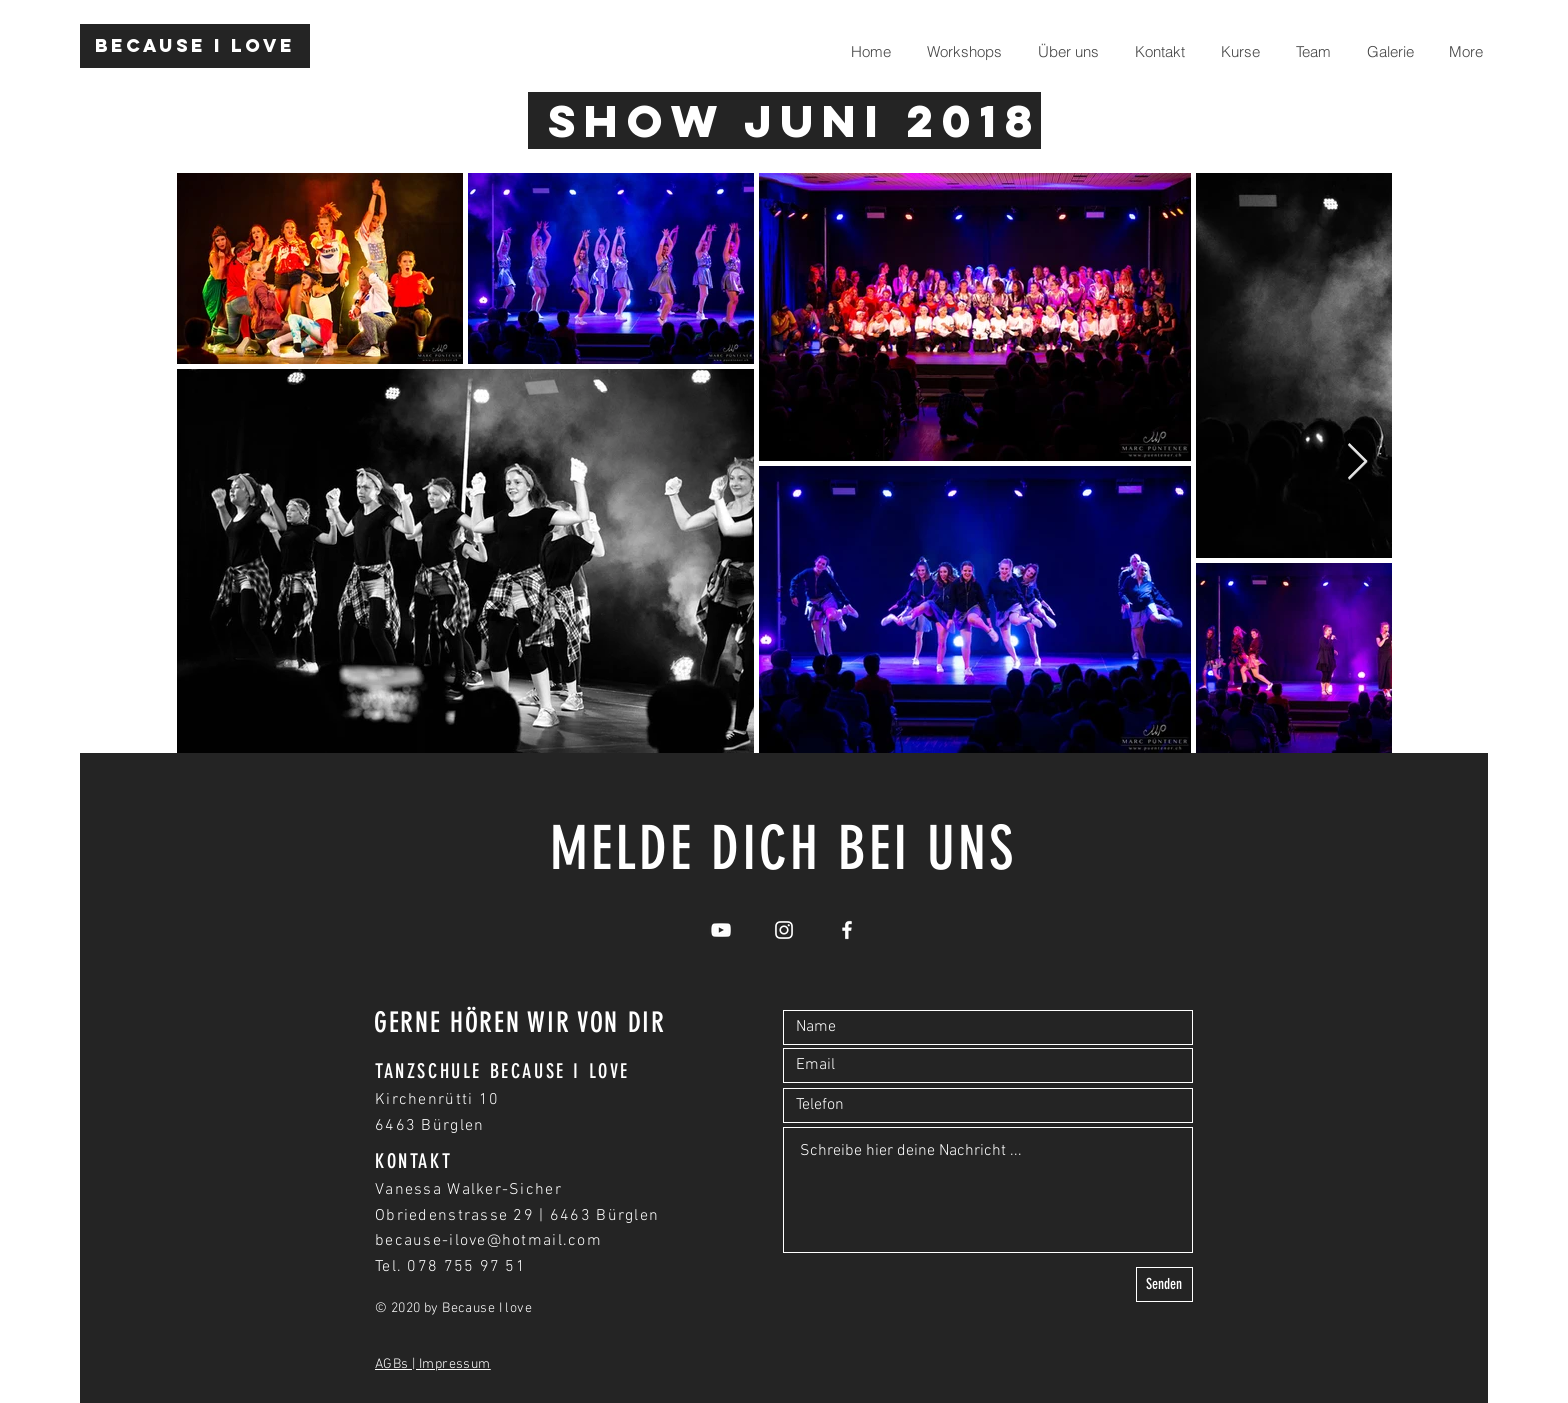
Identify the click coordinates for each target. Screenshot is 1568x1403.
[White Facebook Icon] (847, 930)
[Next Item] (1357, 462)
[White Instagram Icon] (784, 930)
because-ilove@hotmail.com (488, 1241)
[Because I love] (195, 46)
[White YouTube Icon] (721, 930)
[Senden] (1164, 1284)
